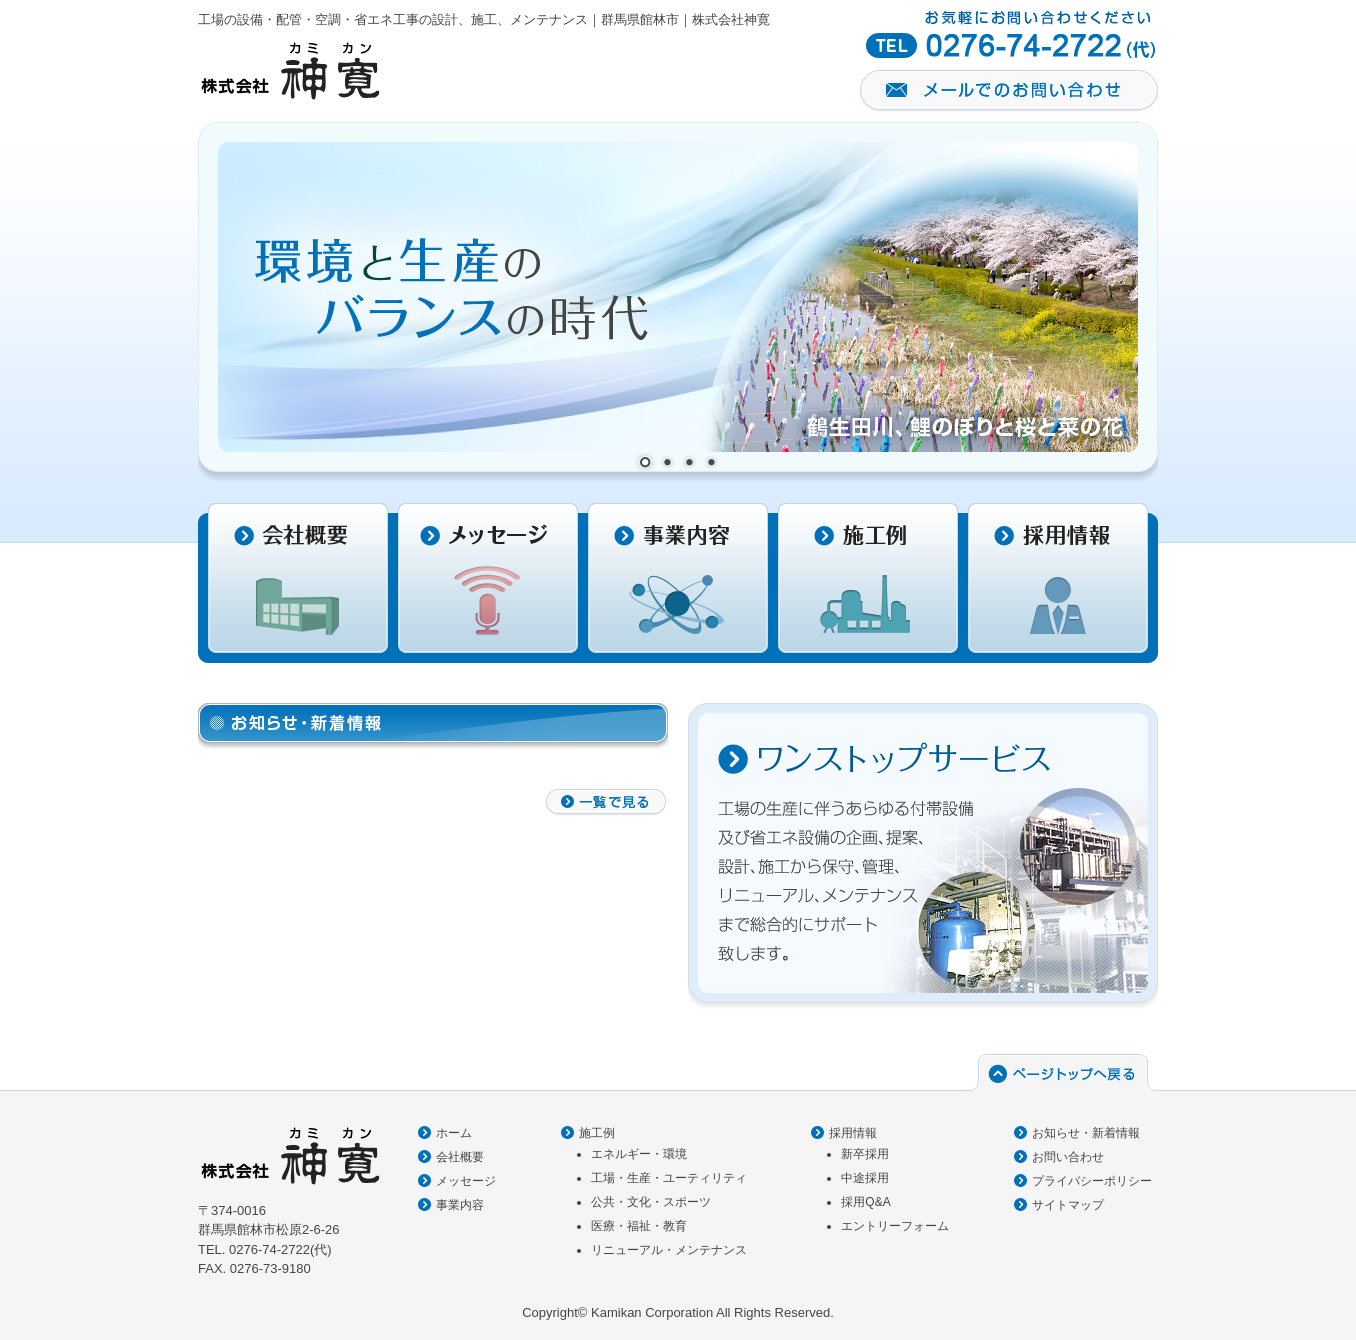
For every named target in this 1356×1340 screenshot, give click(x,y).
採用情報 (853, 1133)
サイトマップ (1068, 1205)
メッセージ (466, 1181)
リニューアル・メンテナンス (669, 1250)
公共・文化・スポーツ (651, 1202)
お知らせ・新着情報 (1086, 1133)
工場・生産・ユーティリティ (669, 1178)
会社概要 (460, 1157)
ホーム (454, 1133)
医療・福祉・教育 (639, 1226)
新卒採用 (865, 1154)
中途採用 (865, 1178)
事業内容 (460, 1205)
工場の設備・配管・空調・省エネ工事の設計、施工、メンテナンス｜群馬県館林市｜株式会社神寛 (484, 19)
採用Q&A (865, 1202)
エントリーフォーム (895, 1226)
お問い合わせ (1068, 1157)
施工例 (597, 1133)
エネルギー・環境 (639, 1154)
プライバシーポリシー (1092, 1181)
